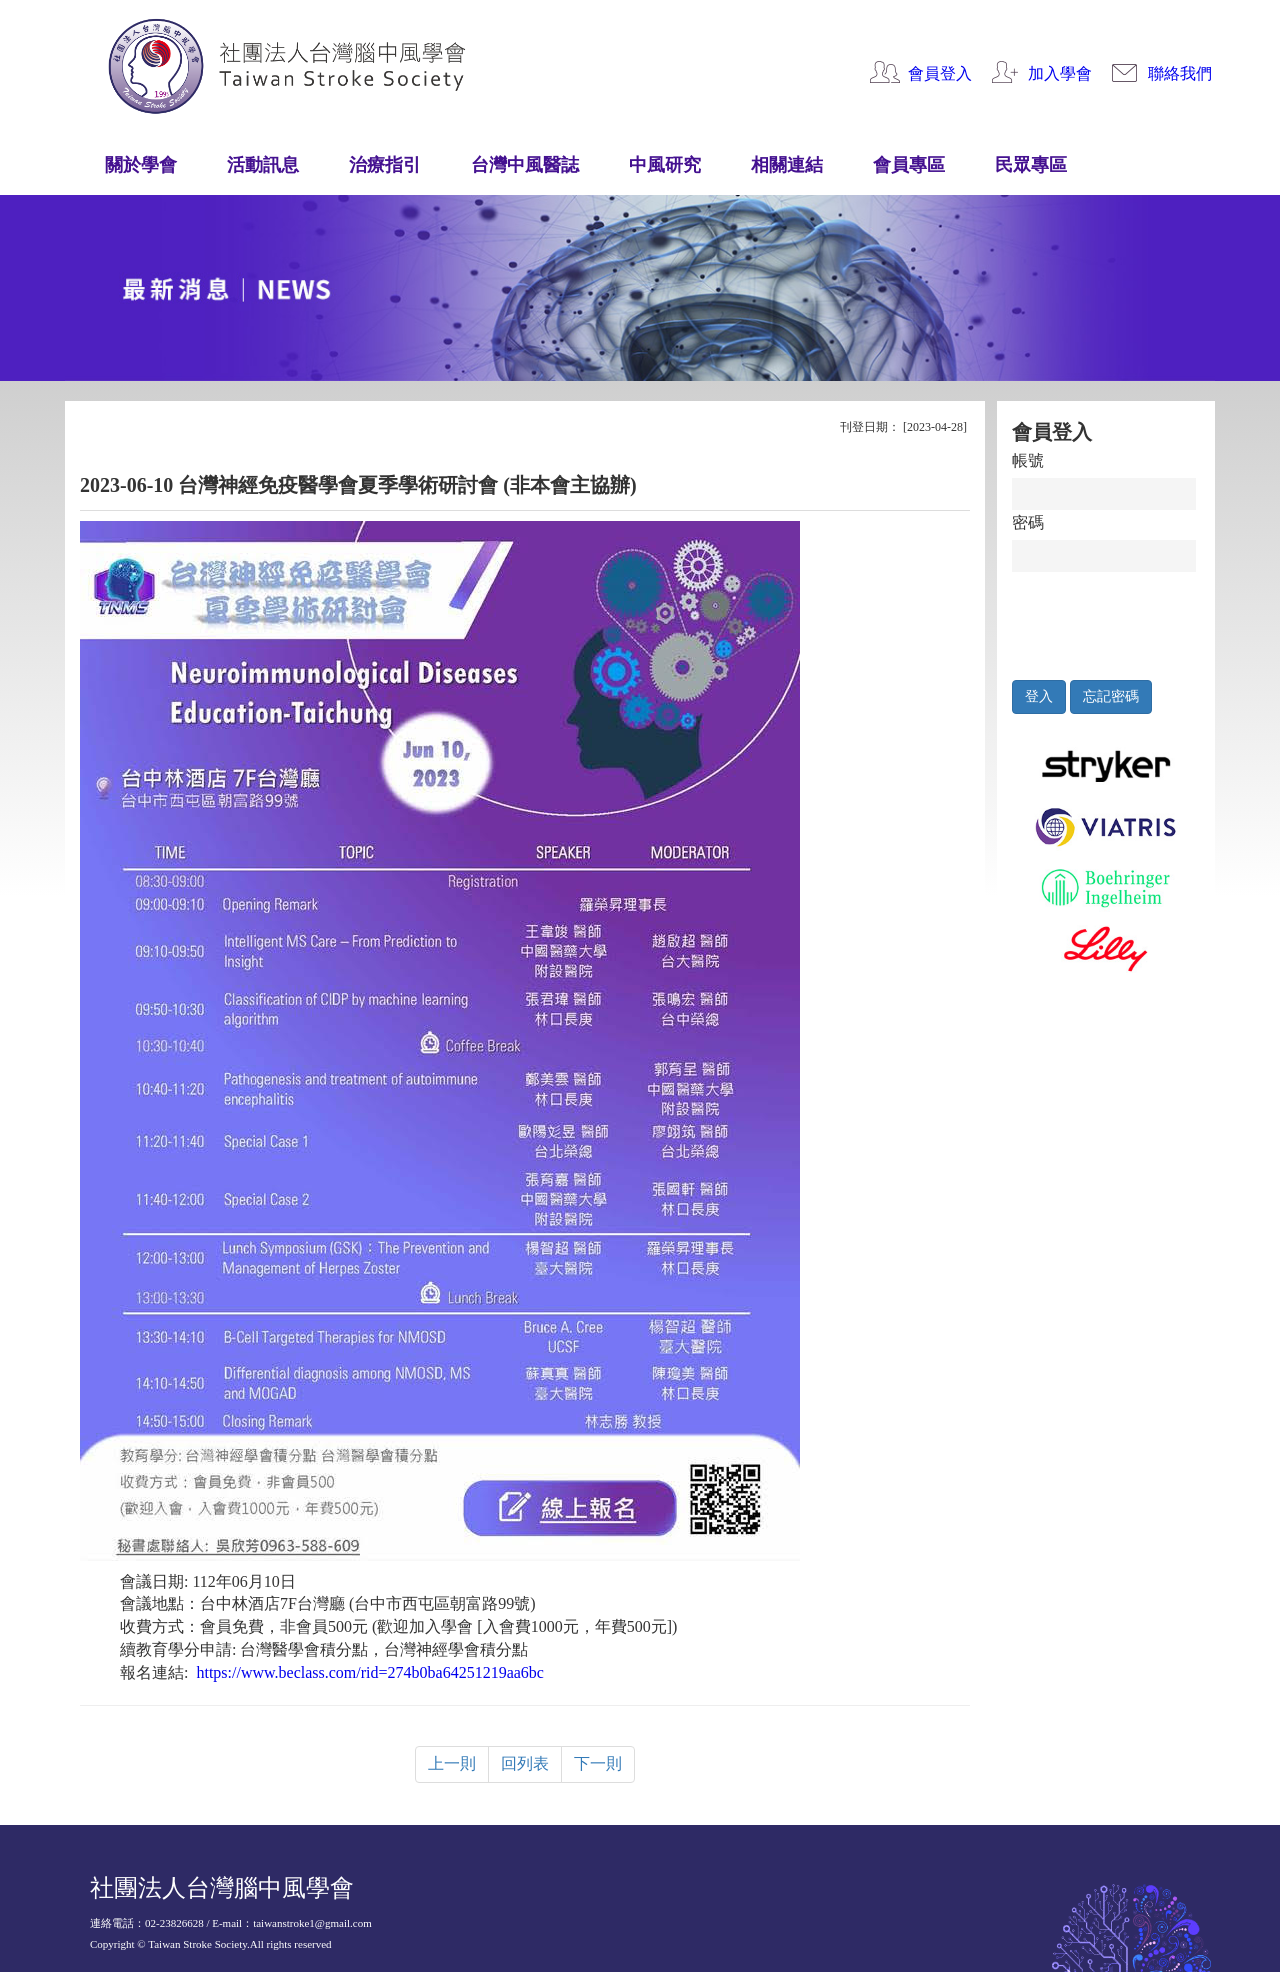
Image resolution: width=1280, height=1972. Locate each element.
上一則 (452, 1763)
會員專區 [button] (909, 165)
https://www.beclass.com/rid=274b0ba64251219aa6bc (369, 1672)
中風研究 (665, 165)
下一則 (598, 1763)
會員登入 (940, 73)
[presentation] (1104, 621)
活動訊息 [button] (263, 165)
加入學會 (1060, 73)
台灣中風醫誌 (525, 165)
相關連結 (787, 165)
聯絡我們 (1180, 73)
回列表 (525, 1763)
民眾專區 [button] (1031, 165)
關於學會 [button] (141, 165)
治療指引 (385, 165)
